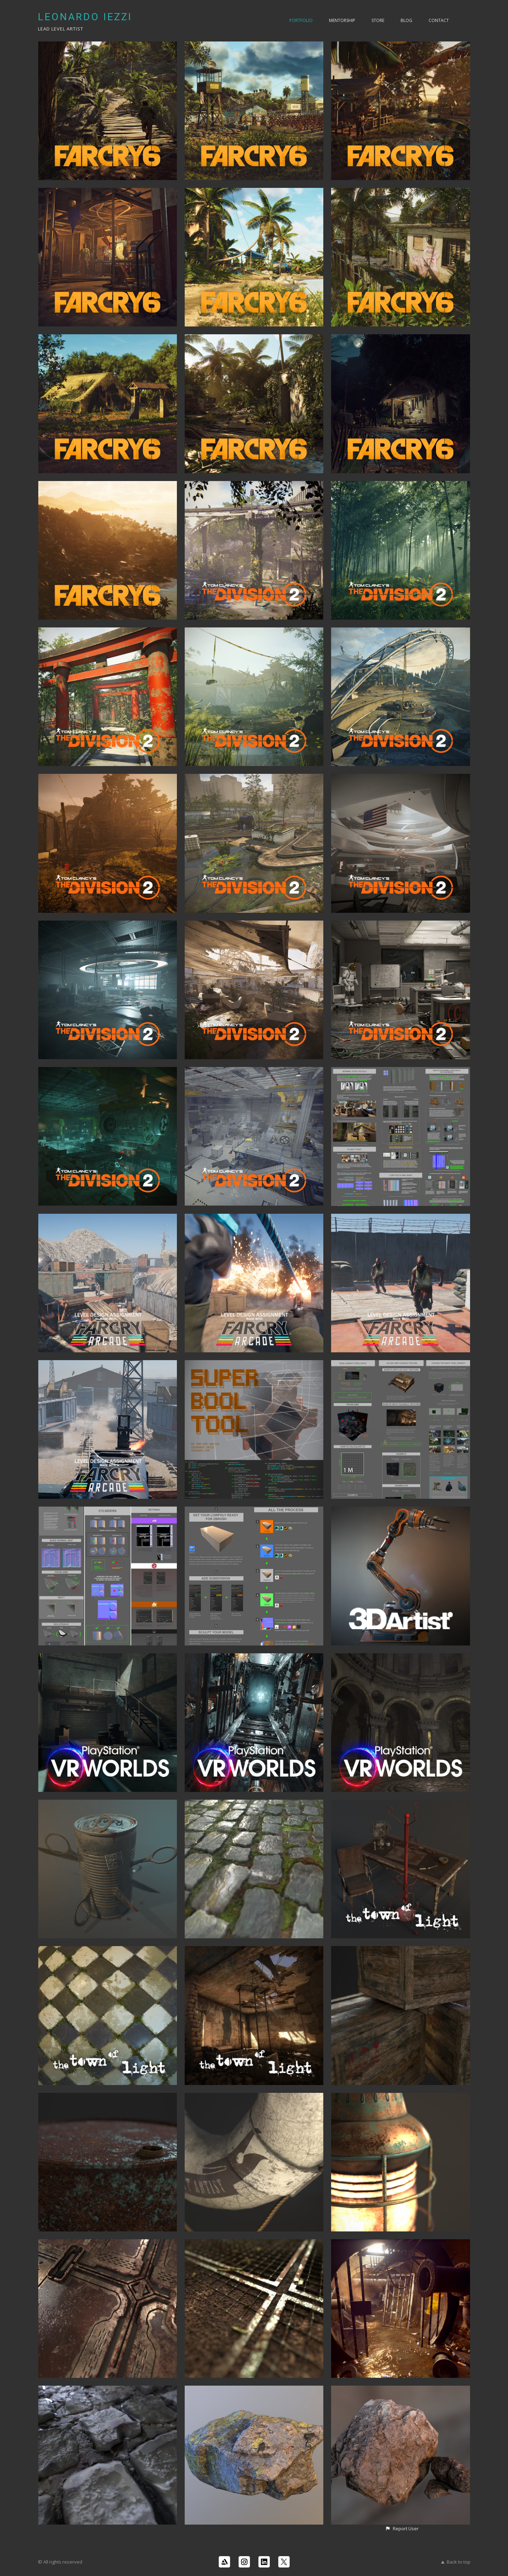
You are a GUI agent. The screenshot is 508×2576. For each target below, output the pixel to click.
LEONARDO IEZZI (85, 17)
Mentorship (342, 20)
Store (378, 20)
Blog (406, 20)
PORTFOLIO (301, 20)
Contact (439, 20)
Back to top (455, 2562)
